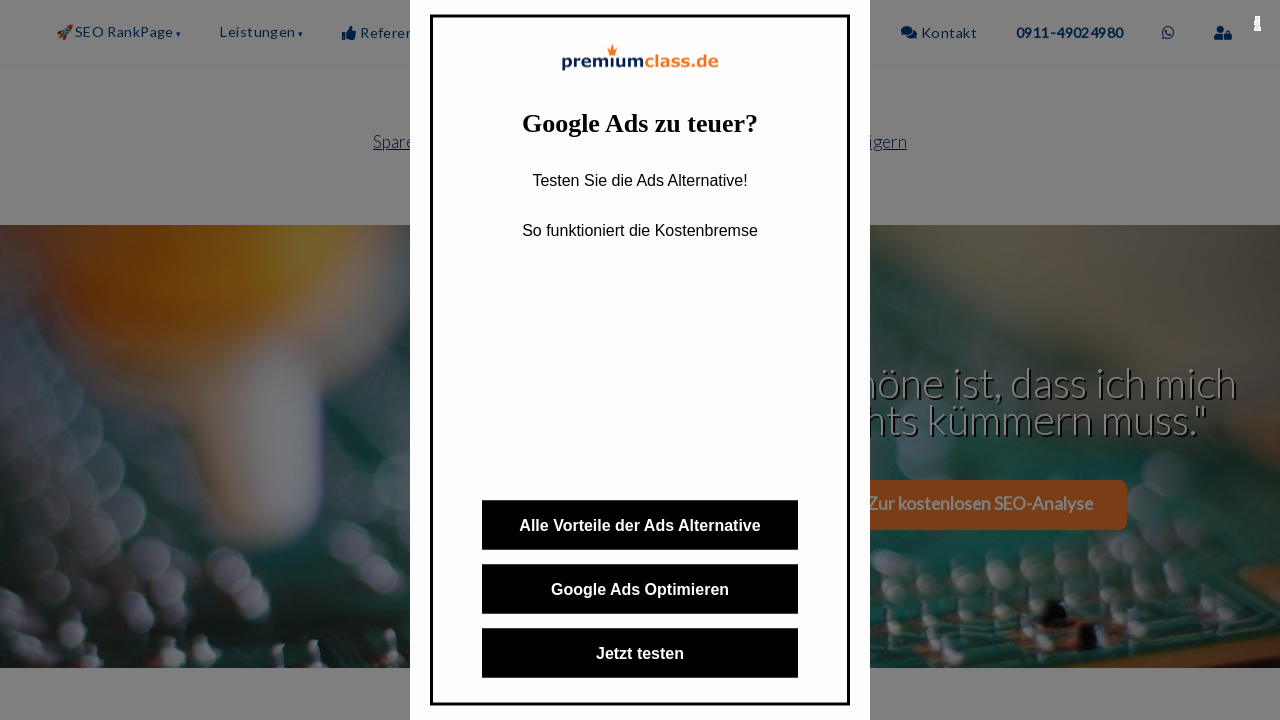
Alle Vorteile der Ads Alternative (639, 525)
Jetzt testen (640, 653)
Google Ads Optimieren (640, 589)
